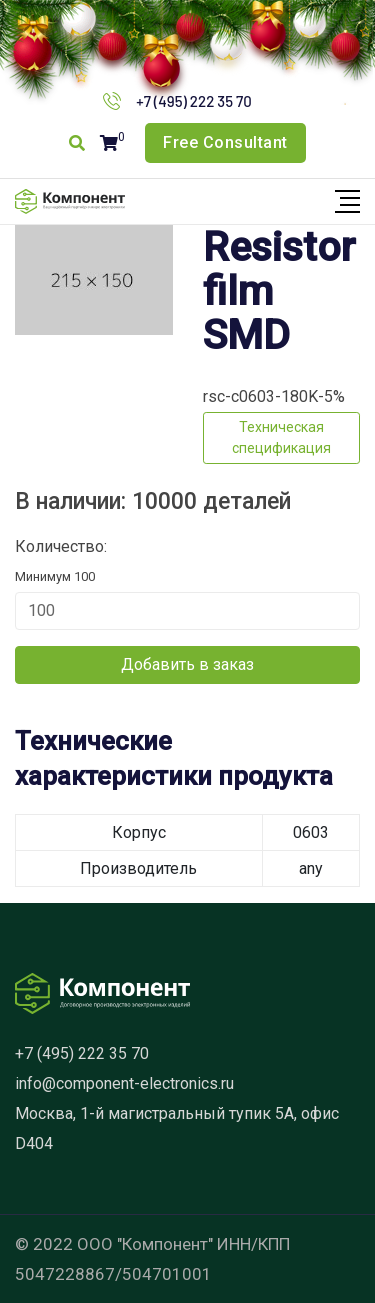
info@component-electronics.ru (124, 1083)
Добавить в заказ (187, 664)
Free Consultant (225, 142)
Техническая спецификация (281, 437)
